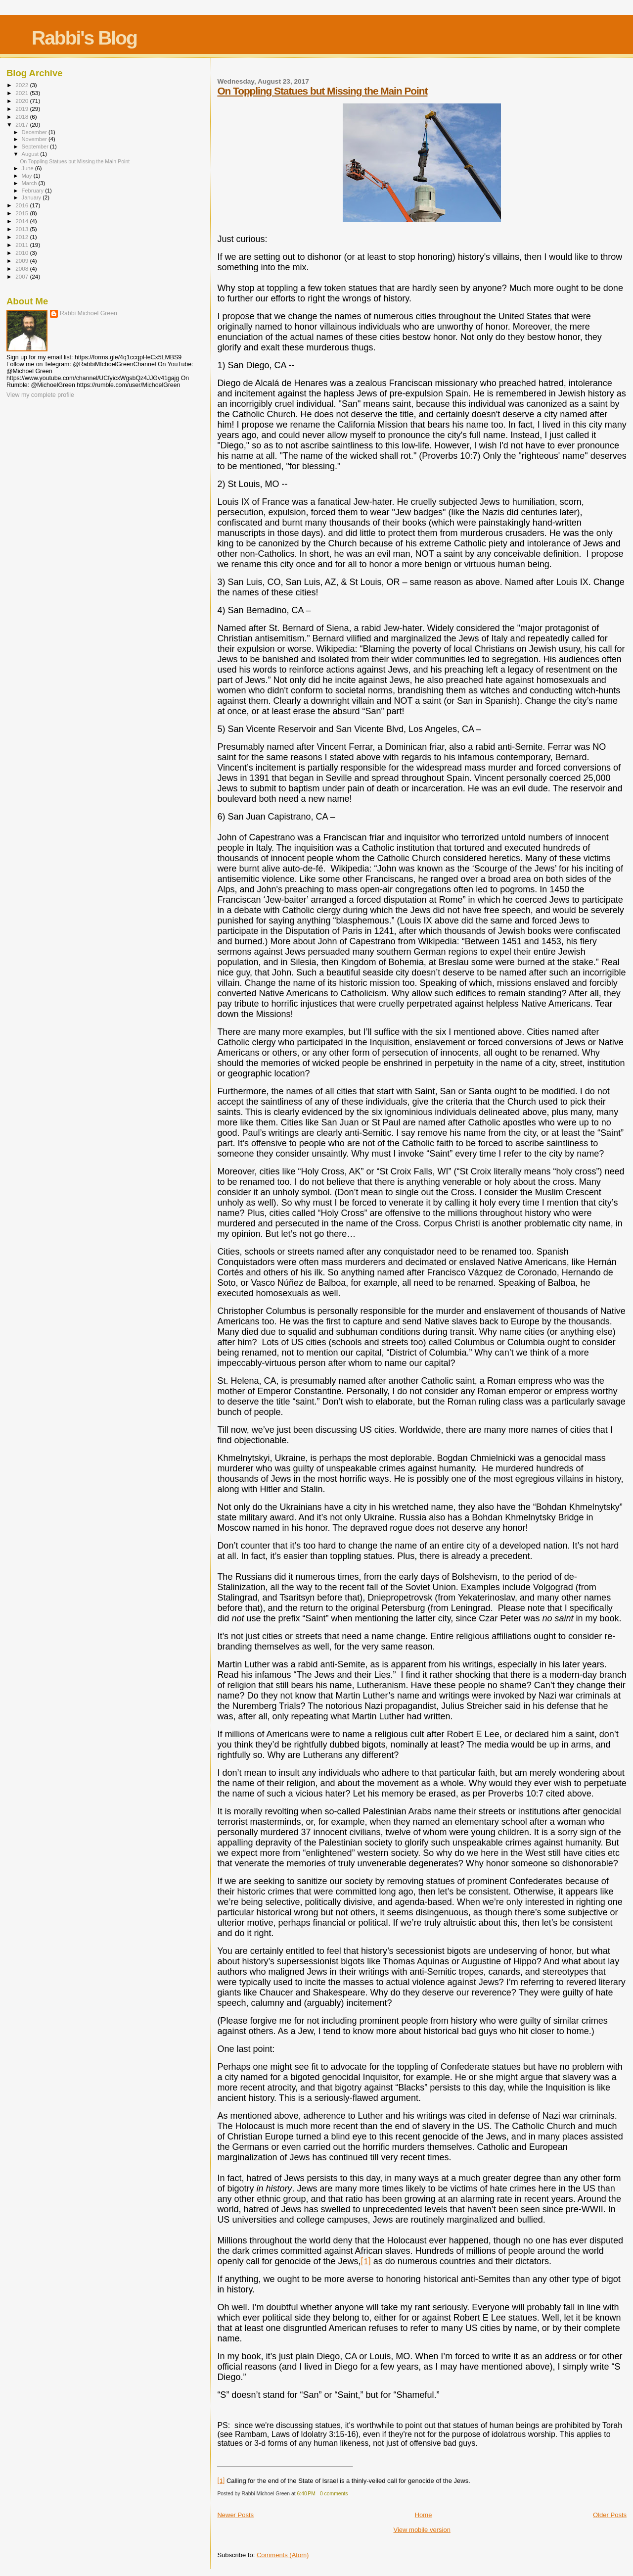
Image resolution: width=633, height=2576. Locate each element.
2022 (22, 85)
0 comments (334, 2493)
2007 (22, 276)
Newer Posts (235, 2515)
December (35, 132)
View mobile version (422, 2529)
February (33, 191)
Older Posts (610, 2515)
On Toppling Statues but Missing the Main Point (322, 91)
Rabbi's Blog (84, 38)
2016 (22, 205)
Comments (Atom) (283, 2555)
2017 (22, 124)
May (28, 176)
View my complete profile (40, 394)
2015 (22, 213)
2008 (22, 268)
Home (423, 2515)
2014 (22, 221)
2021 (22, 93)
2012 (22, 237)
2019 (22, 108)
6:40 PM (306, 2493)
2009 (22, 260)
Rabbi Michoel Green (88, 313)
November (35, 139)
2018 (22, 116)
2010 (22, 252)
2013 (22, 229)
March (30, 183)
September (36, 146)
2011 (22, 245)
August (31, 154)
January (32, 197)
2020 (22, 100)
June (28, 168)
